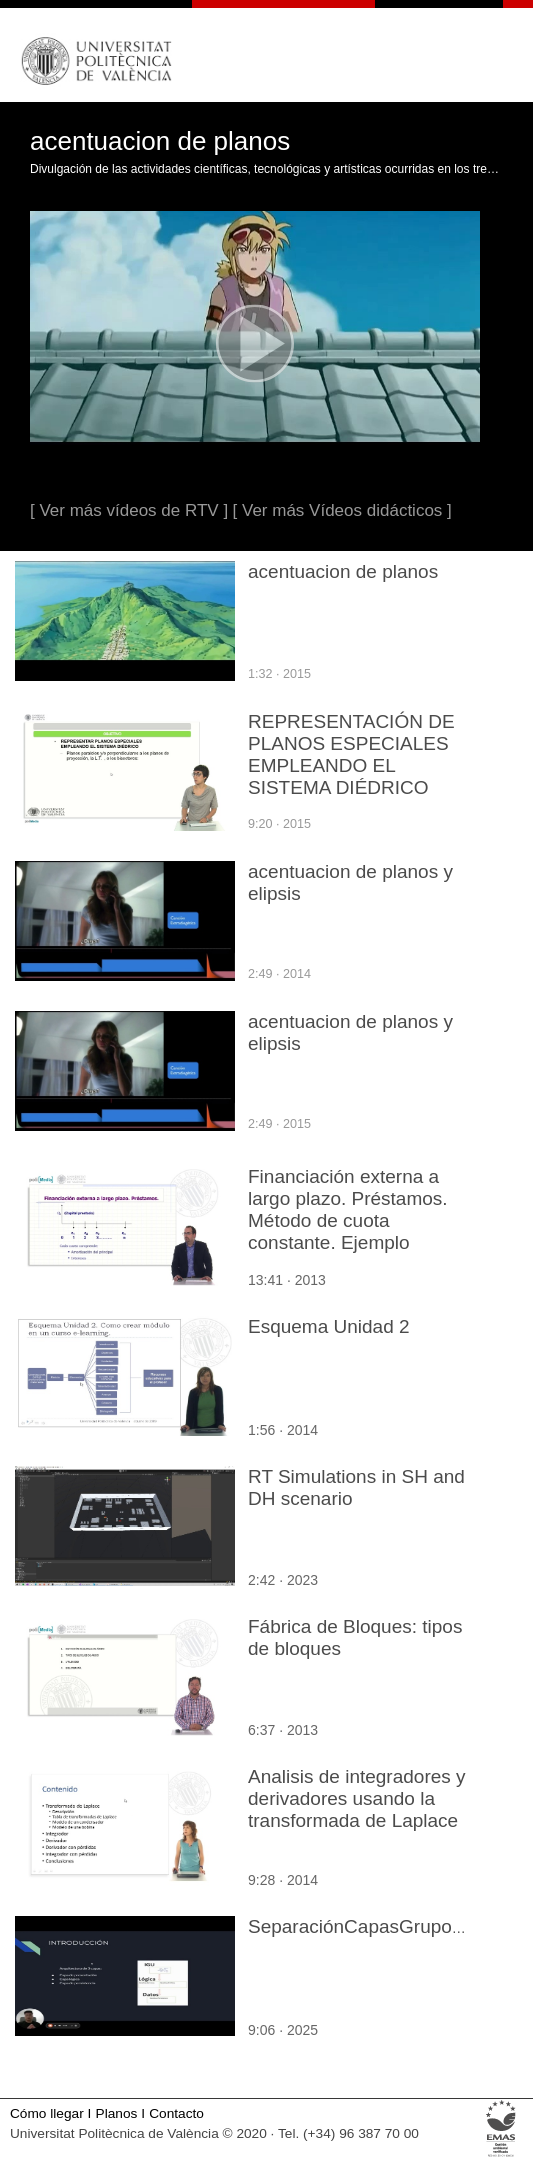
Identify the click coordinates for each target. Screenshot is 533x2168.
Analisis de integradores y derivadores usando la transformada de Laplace (357, 1798)
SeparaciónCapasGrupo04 (360, 1926)
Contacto (176, 2113)
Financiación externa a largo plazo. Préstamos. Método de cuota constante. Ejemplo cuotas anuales (348, 1220)
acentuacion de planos (343, 571)
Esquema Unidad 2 (329, 1326)
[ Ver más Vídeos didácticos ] (342, 510)
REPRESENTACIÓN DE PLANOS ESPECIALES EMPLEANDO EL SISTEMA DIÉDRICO (351, 754)
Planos (117, 2113)
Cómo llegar (47, 2113)
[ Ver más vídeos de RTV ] (129, 510)
